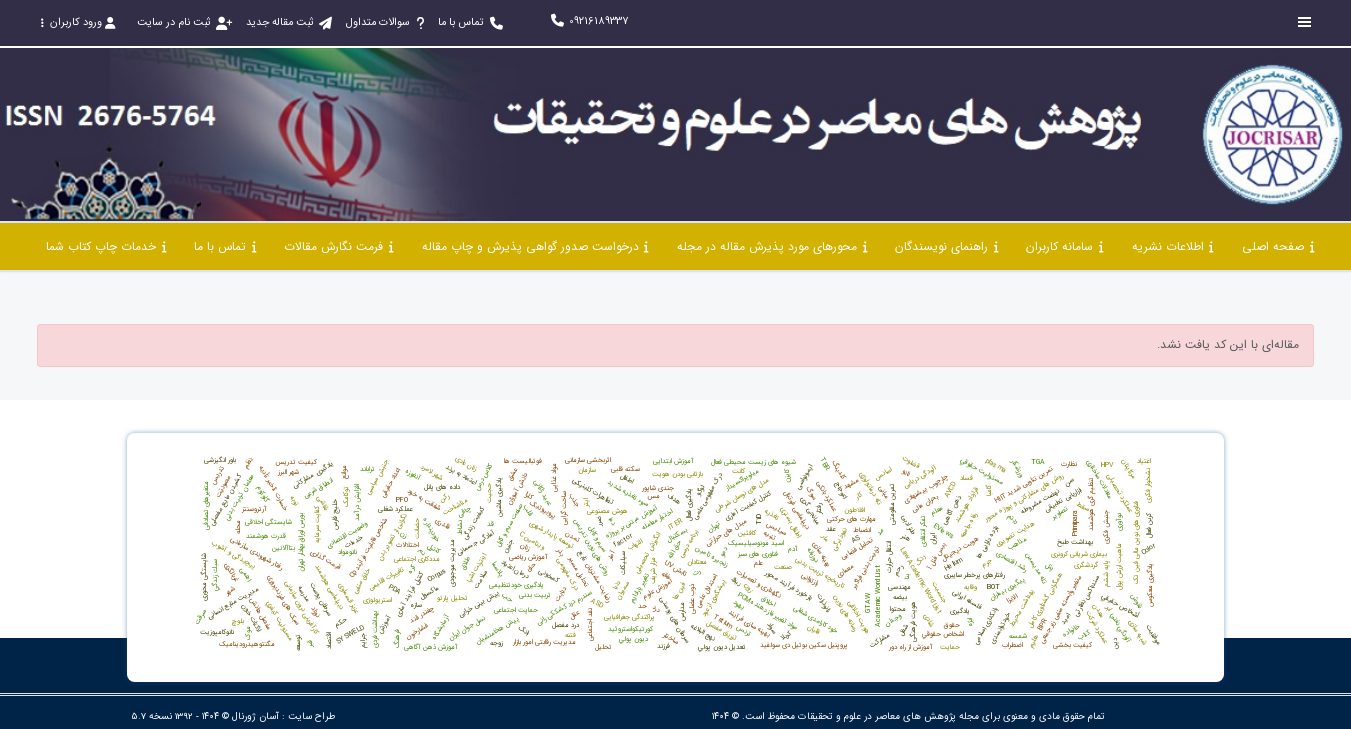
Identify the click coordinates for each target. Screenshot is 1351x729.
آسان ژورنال (255, 716)
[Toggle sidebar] (1305, 22)
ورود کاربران (77, 22)
